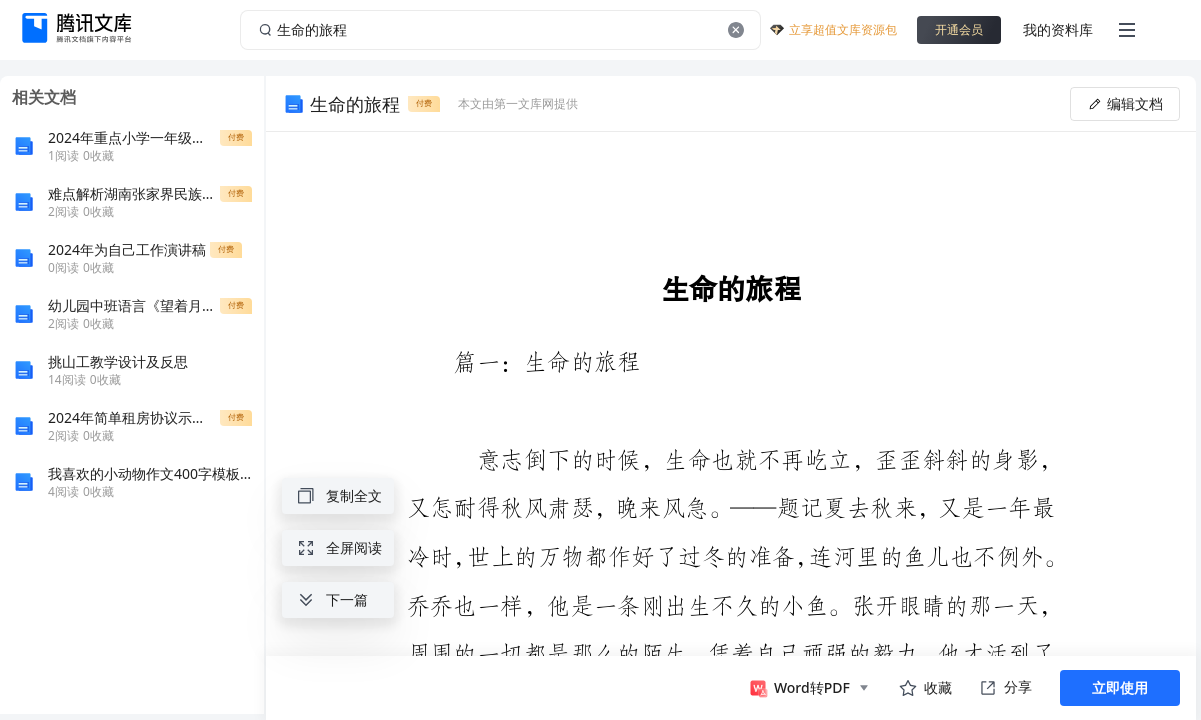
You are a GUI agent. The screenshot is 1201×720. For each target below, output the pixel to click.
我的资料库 (1058, 29)
